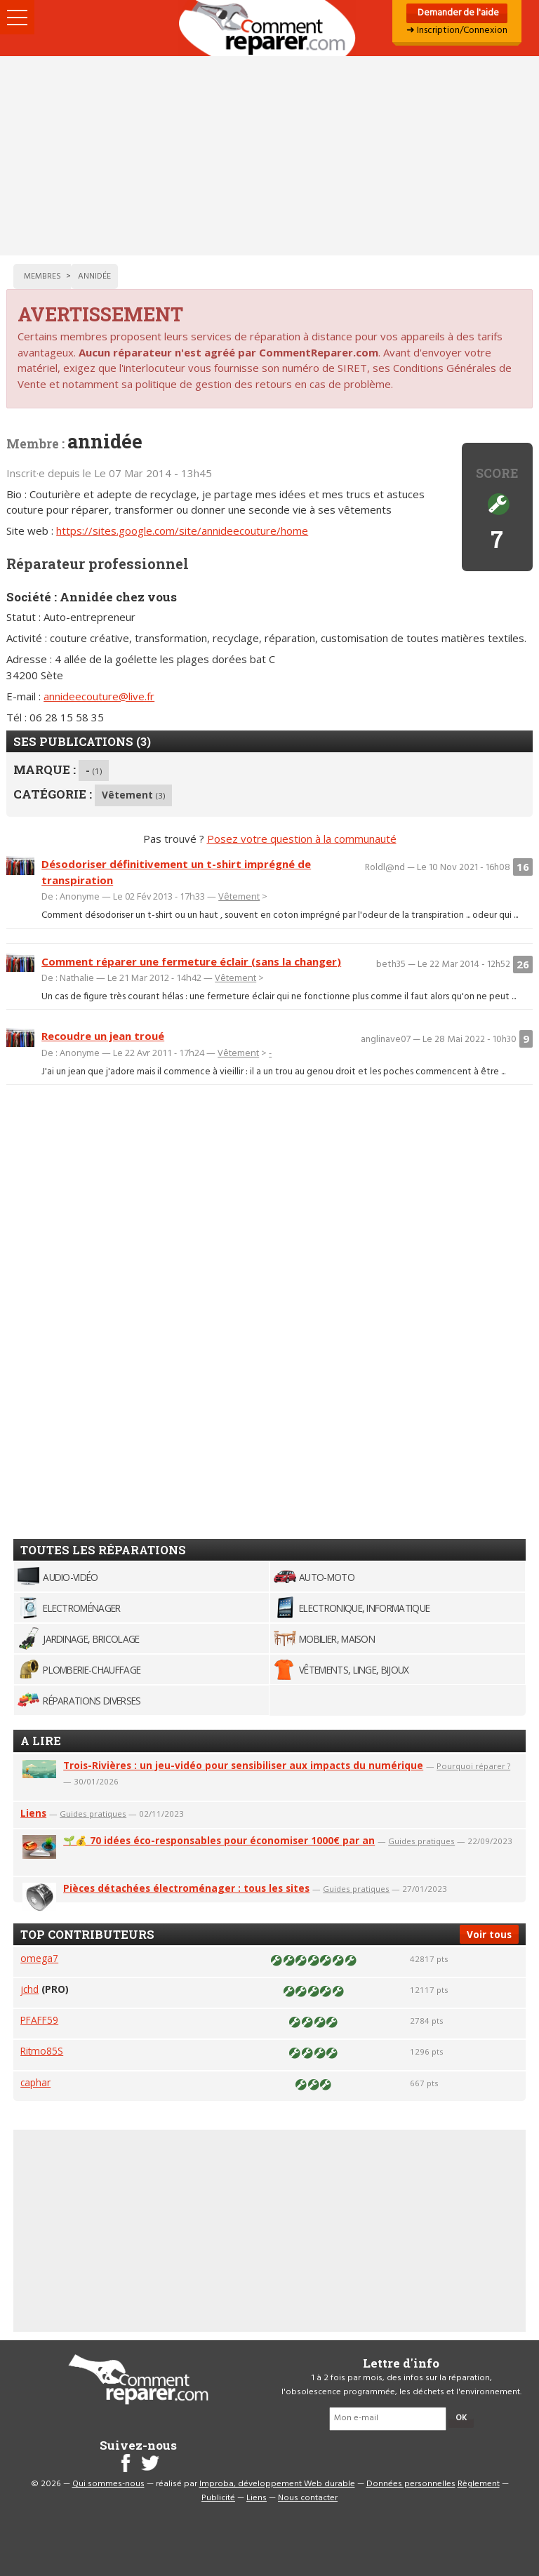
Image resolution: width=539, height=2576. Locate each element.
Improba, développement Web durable (277, 2484)
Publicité (218, 2498)
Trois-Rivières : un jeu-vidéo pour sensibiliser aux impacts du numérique (243, 1765)
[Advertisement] (269, 156)
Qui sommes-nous (108, 2484)
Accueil (269, 28)
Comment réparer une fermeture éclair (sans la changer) (191, 961)
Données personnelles (410, 2484)
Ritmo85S (41, 2050)
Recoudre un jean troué (102, 1036)
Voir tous (489, 1934)
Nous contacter (308, 2498)
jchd (29, 1989)
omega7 (39, 1958)
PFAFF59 (39, 2020)
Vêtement (133, 794)
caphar (35, 2082)
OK (461, 2418)
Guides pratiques (93, 1813)
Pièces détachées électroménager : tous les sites (186, 1888)
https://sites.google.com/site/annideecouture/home (182, 530)
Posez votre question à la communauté (302, 839)
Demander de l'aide (457, 13)
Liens (33, 1813)
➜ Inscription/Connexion (456, 30)
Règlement (479, 2484)
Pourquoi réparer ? (473, 1766)
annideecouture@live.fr (99, 696)
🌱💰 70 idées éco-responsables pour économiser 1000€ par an (219, 1840)
